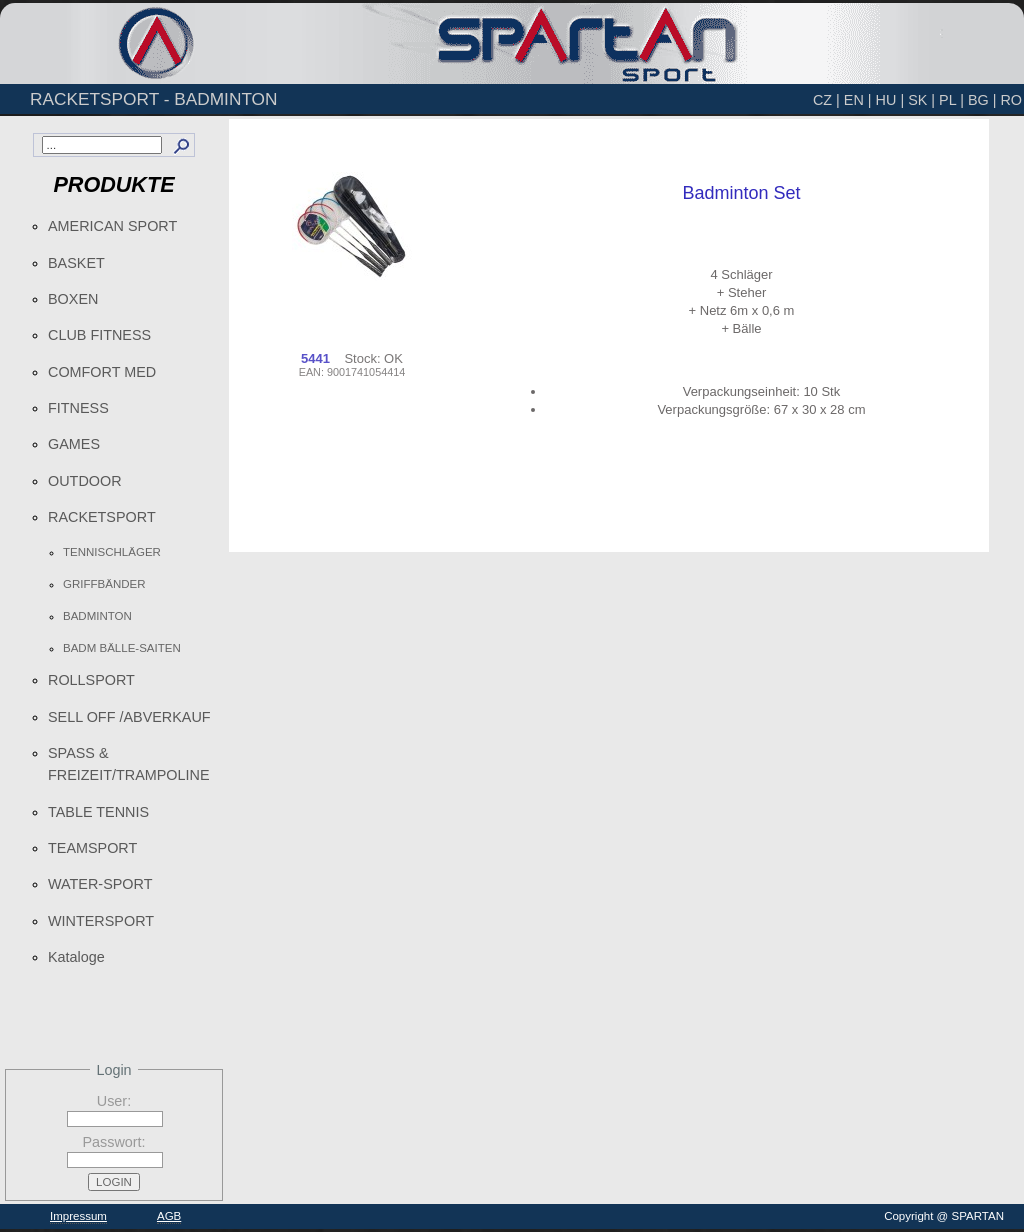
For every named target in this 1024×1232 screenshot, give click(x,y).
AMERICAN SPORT (112, 226)
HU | (890, 100)
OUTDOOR (85, 481)
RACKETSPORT (102, 517)
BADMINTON (97, 616)
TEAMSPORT (92, 848)
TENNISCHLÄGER (112, 552)
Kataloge (76, 957)
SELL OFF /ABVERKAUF (129, 717)
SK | (921, 100)
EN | (858, 100)
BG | (982, 100)
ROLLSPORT (91, 680)
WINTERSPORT (101, 921)
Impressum (78, 1216)
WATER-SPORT (100, 884)
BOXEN (73, 299)
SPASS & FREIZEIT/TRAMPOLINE (129, 764)
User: (114, 1101)
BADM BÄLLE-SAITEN (122, 648)
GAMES (74, 444)
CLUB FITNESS (99, 335)
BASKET (76, 263)
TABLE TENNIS (98, 812)
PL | (951, 100)
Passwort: (113, 1142)
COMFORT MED (102, 372)
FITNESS (78, 408)
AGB (169, 1216)
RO (1011, 100)
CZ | (826, 100)
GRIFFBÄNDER (104, 584)
